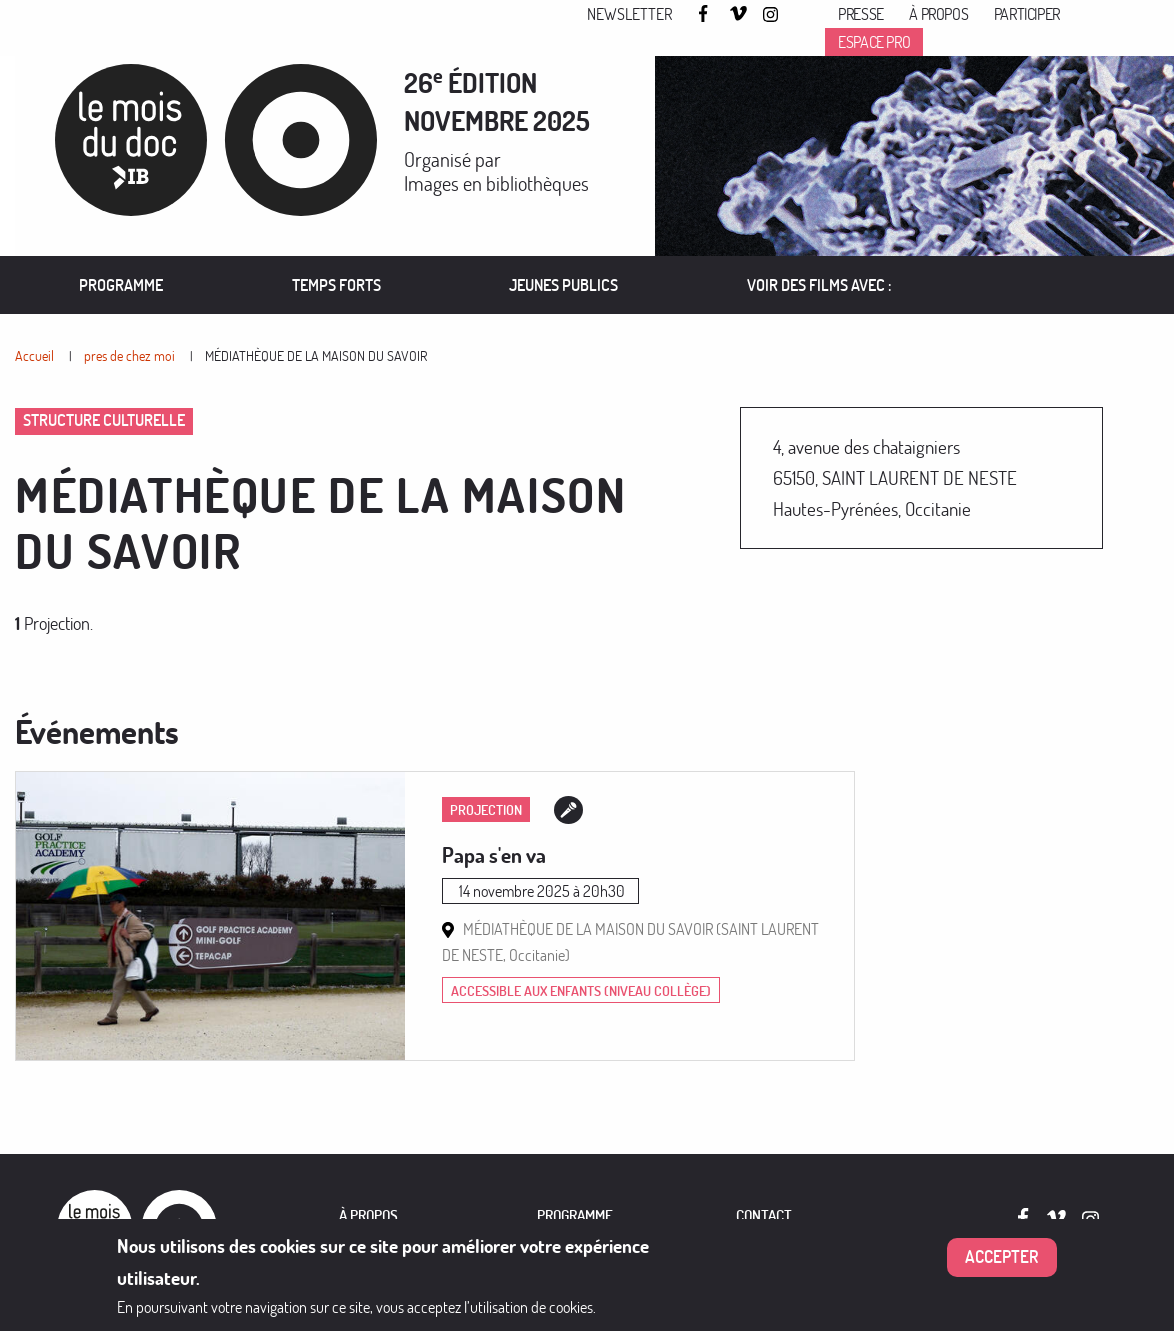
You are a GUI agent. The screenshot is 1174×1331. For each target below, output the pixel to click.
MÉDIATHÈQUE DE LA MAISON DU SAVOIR (316, 355)
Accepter (1002, 1256)
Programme (121, 285)
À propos (938, 14)
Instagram (772, 15)
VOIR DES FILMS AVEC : (819, 285)
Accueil (34, 355)
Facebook (706, 13)
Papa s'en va (494, 855)
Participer (1027, 14)
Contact (764, 1215)
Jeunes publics (563, 285)
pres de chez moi (129, 355)
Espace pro (874, 42)
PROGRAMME (575, 1215)
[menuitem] (121, 285)
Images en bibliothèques (496, 183)
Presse (861, 14)
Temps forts (336, 285)
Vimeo (739, 15)
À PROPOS (368, 1215)
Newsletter (629, 14)
